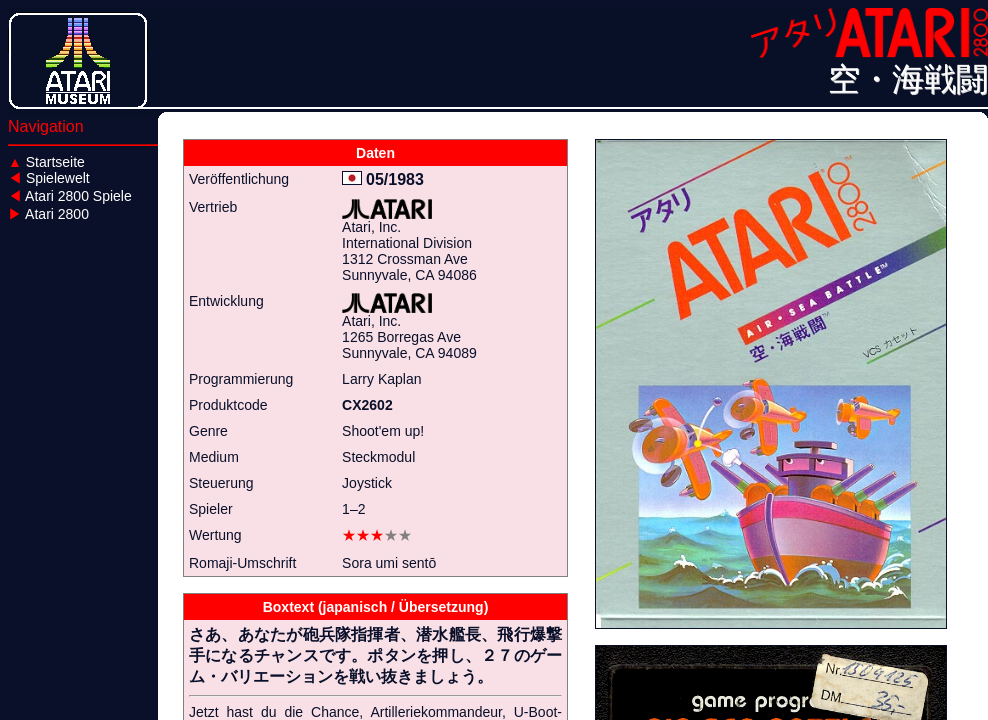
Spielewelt (49, 178)
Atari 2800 (48, 214)
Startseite (46, 162)
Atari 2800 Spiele (70, 196)
